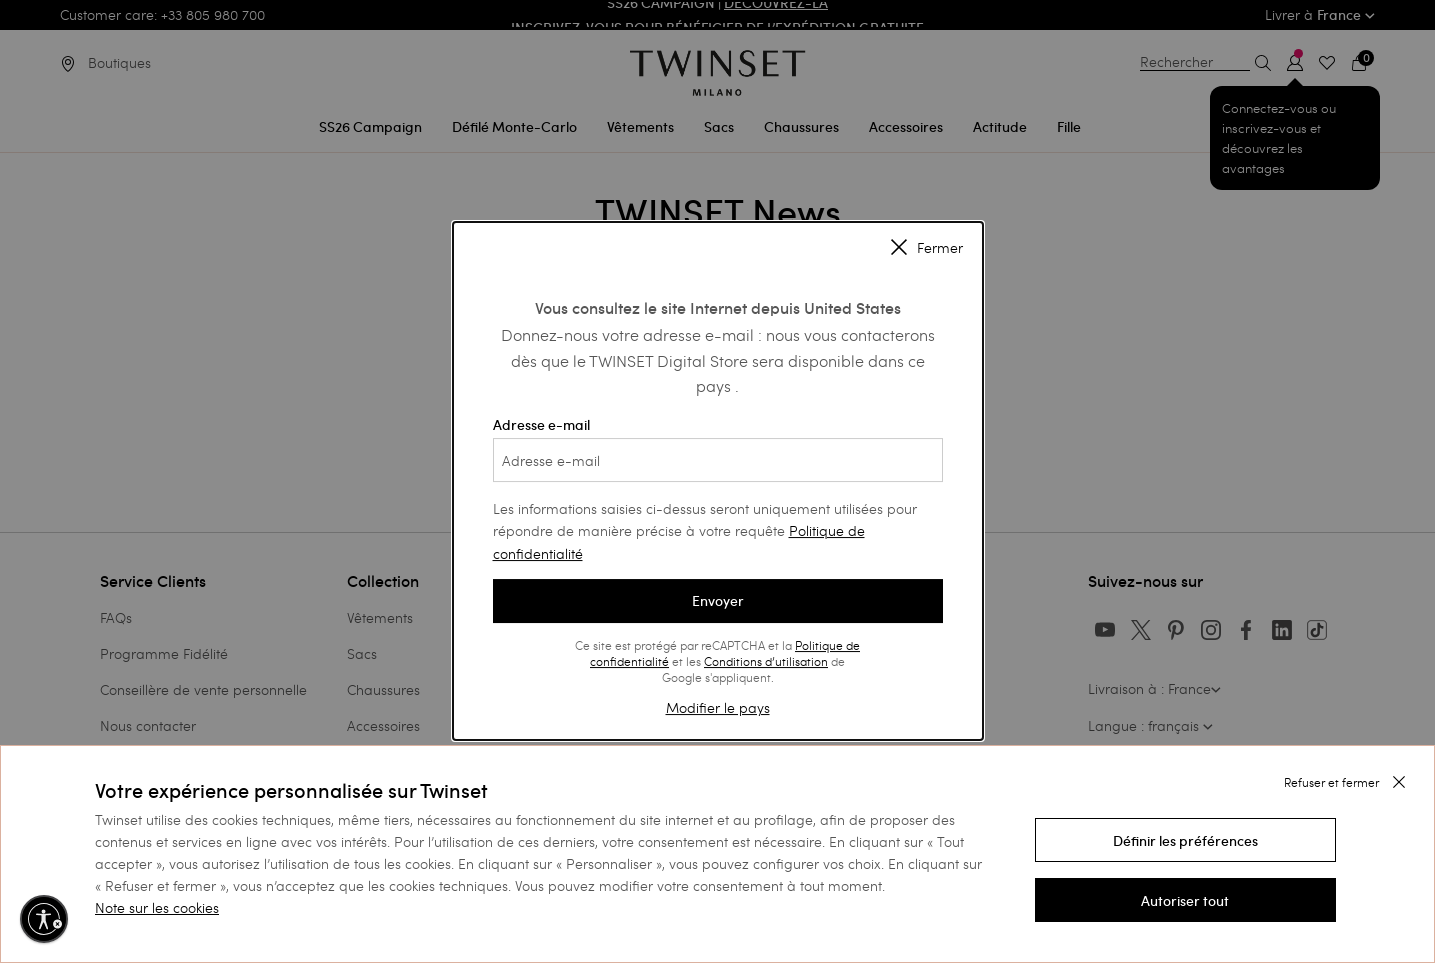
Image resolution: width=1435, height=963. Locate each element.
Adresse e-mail (718, 449)
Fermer (927, 249)
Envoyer (718, 601)
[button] (1185, 840)
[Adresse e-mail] (718, 460)
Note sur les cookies (157, 907)
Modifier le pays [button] (718, 707)
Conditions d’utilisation (766, 661)
